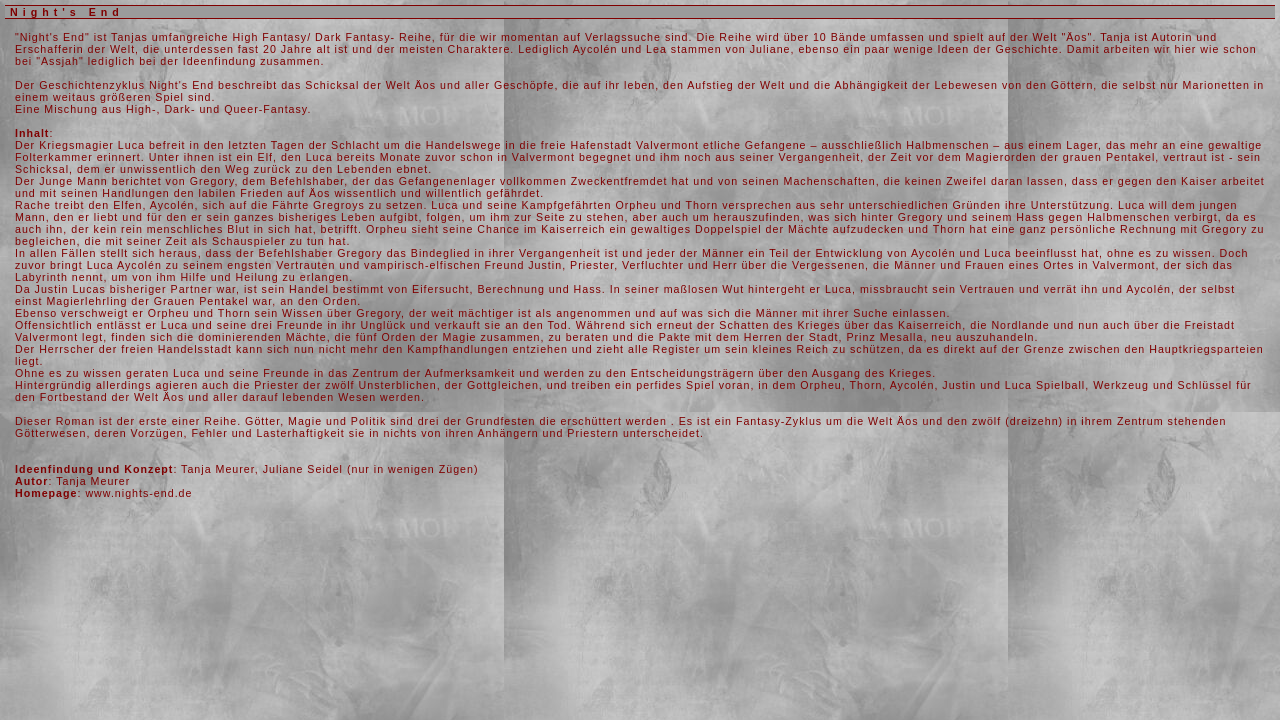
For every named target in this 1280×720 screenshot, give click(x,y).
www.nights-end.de (138, 493)
